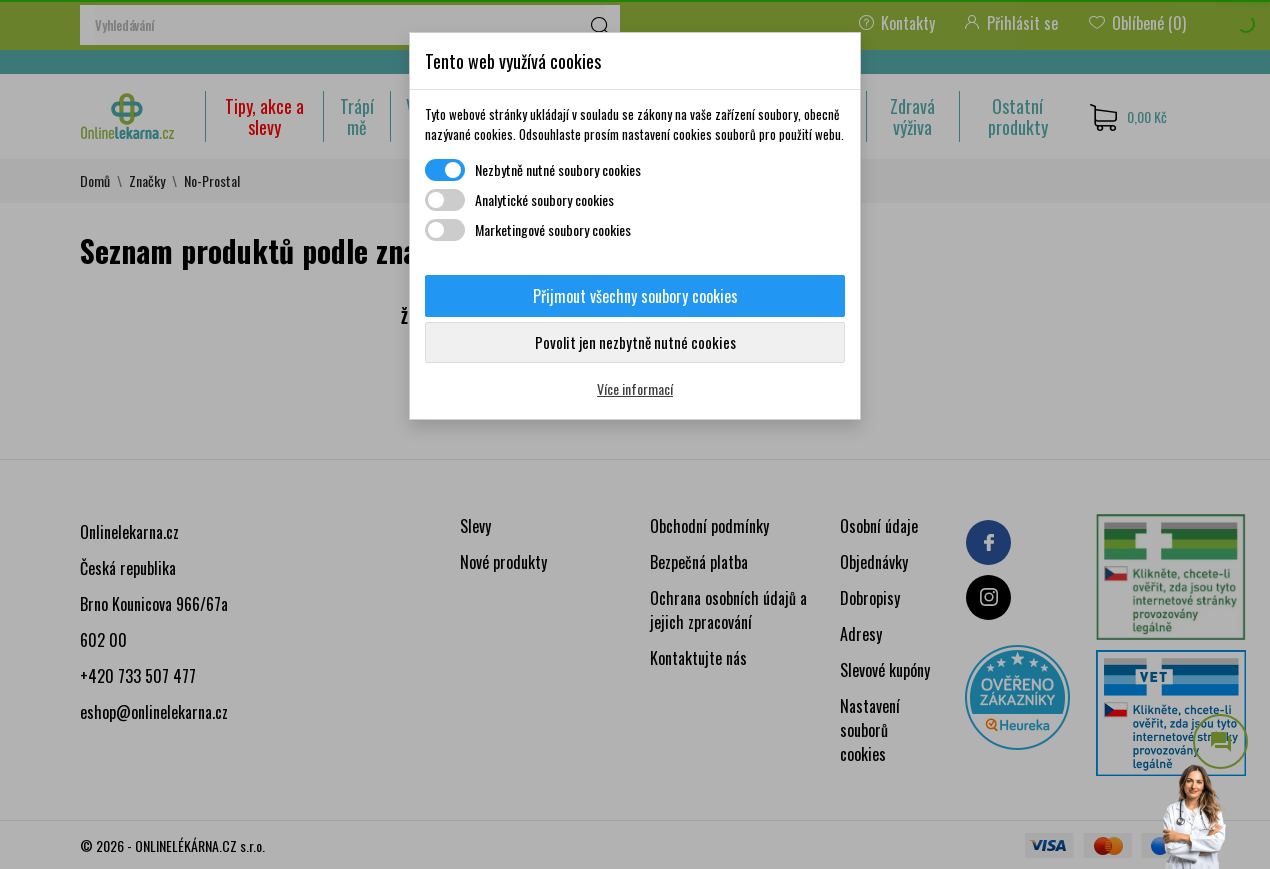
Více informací (635, 388)
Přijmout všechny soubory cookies (635, 296)
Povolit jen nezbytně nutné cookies (635, 342)
